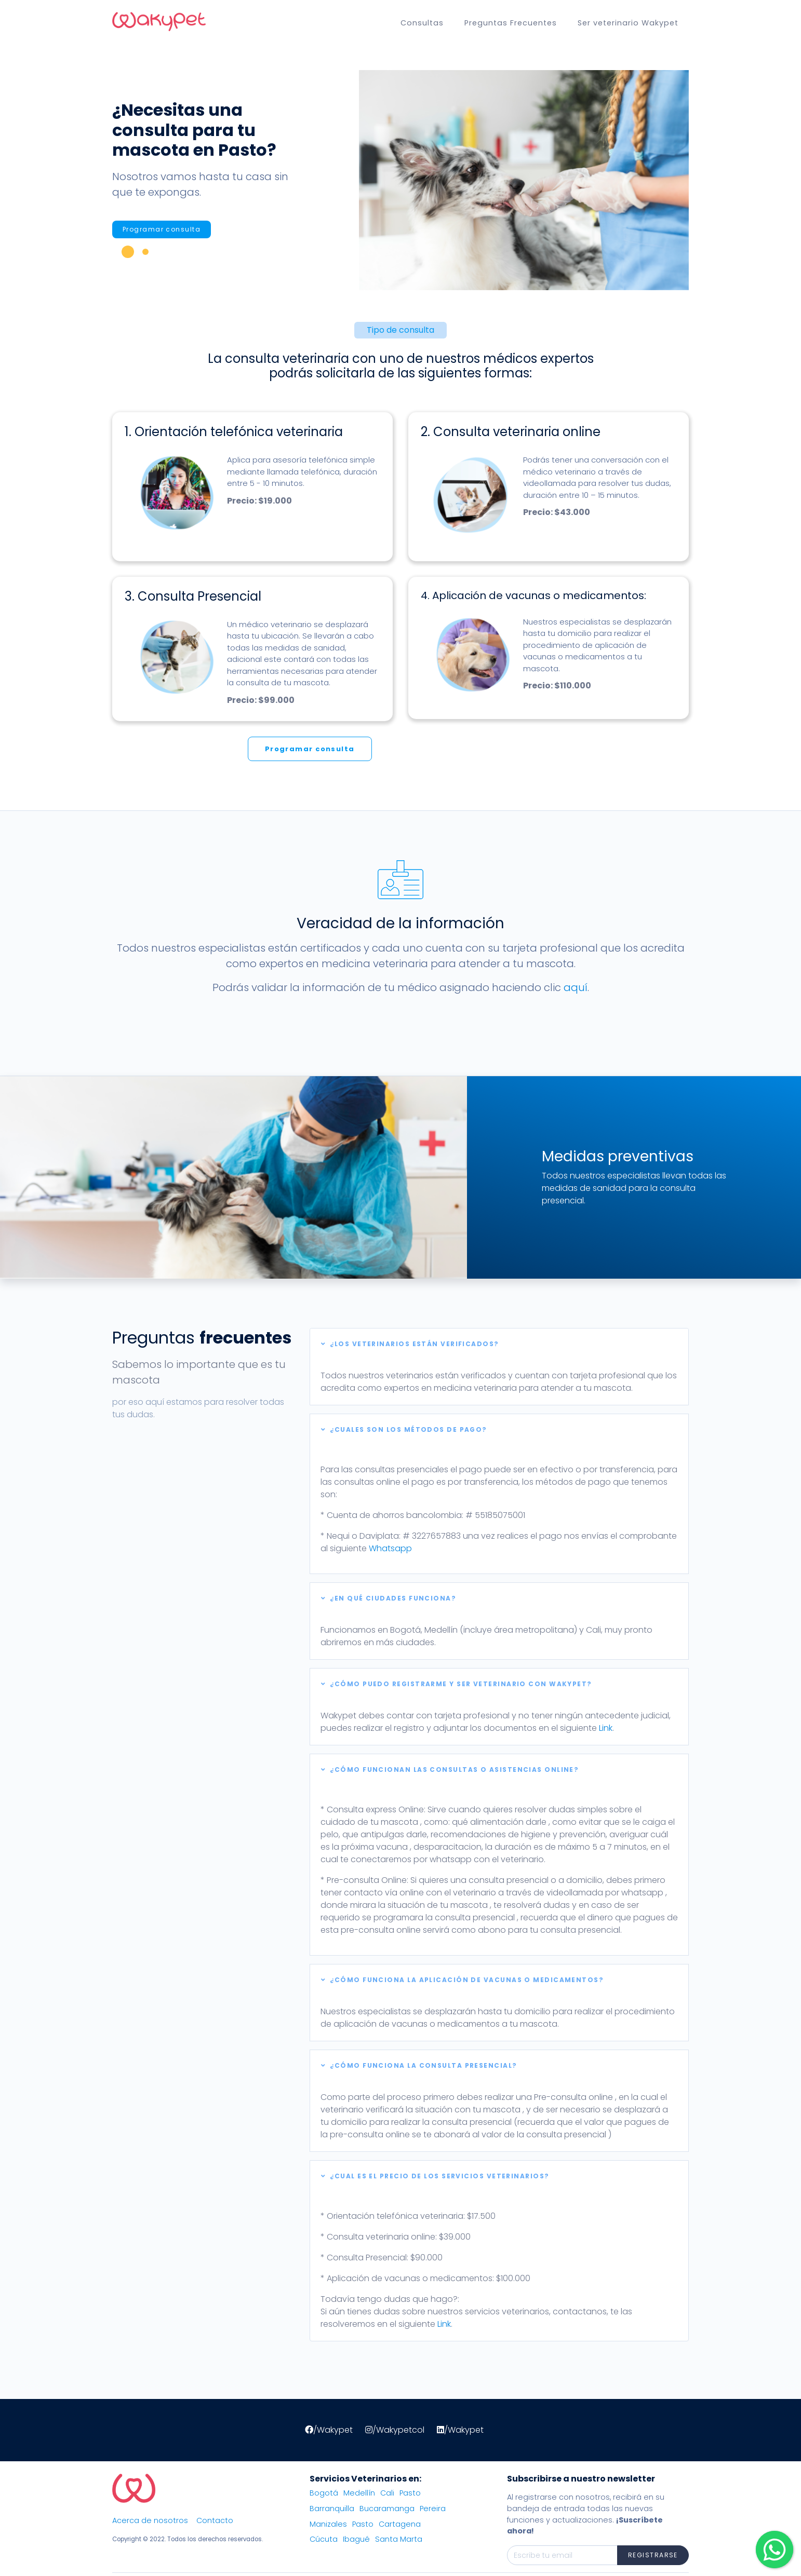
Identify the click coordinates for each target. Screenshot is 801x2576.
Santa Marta (398, 2539)
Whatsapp (390, 1548)
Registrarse (653, 2555)
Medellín (359, 2493)
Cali (387, 2493)
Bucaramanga (387, 2508)
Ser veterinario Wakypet (628, 23)
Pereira (433, 2508)
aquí (576, 987)
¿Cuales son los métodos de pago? (404, 1429)
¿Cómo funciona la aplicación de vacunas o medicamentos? (462, 1979)
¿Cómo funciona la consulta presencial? (419, 2065)
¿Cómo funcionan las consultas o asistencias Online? (450, 1769)
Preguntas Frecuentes (510, 23)
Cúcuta (324, 2539)
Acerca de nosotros (150, 2520)
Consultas (422, 23)
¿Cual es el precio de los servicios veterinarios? (435, 2176)
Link (605, 1728)
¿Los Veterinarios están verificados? (410, 1343)
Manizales (328, 2523)
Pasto (410, 2493)
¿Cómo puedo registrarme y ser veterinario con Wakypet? (456, 1683)
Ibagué (356, 2539)
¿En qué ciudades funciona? (388, 1598)
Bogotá (324, 2493)
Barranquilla (332, 2508)
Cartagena (400, 2523)
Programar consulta (162, 229)
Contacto (214, 2520)
